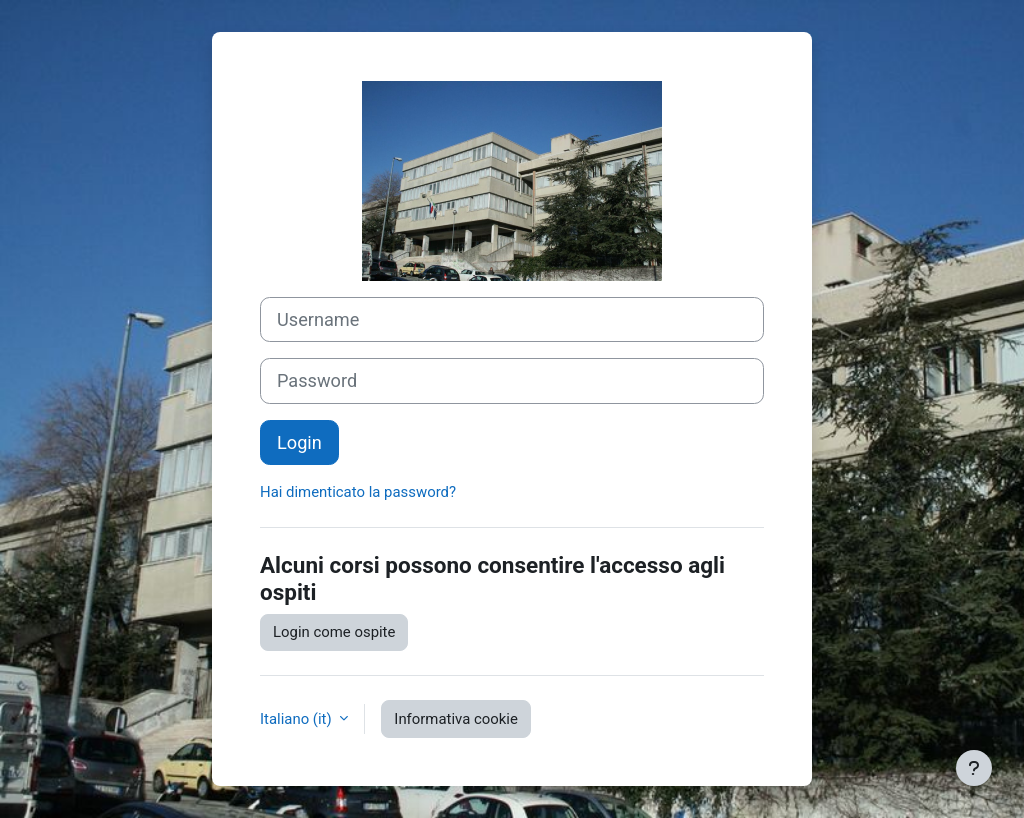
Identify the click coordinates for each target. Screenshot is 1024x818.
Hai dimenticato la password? (358, 492)
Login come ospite (334, 632)
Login (299, 442)
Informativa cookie (456, 719)
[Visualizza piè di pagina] (974, 768)
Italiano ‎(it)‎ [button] (297, 719)
